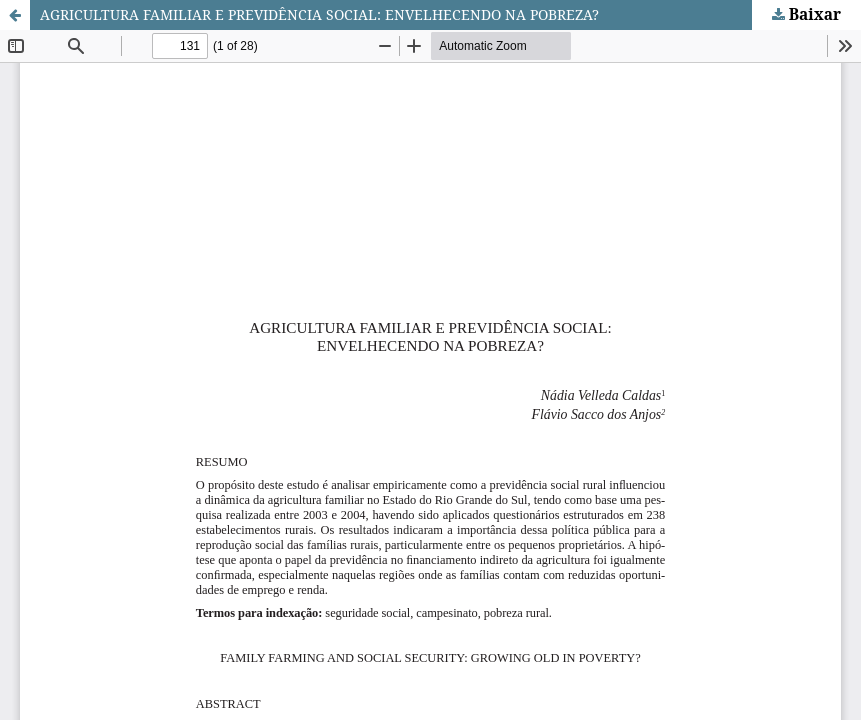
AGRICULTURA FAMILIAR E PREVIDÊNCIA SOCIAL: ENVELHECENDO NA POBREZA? (319, 14)
